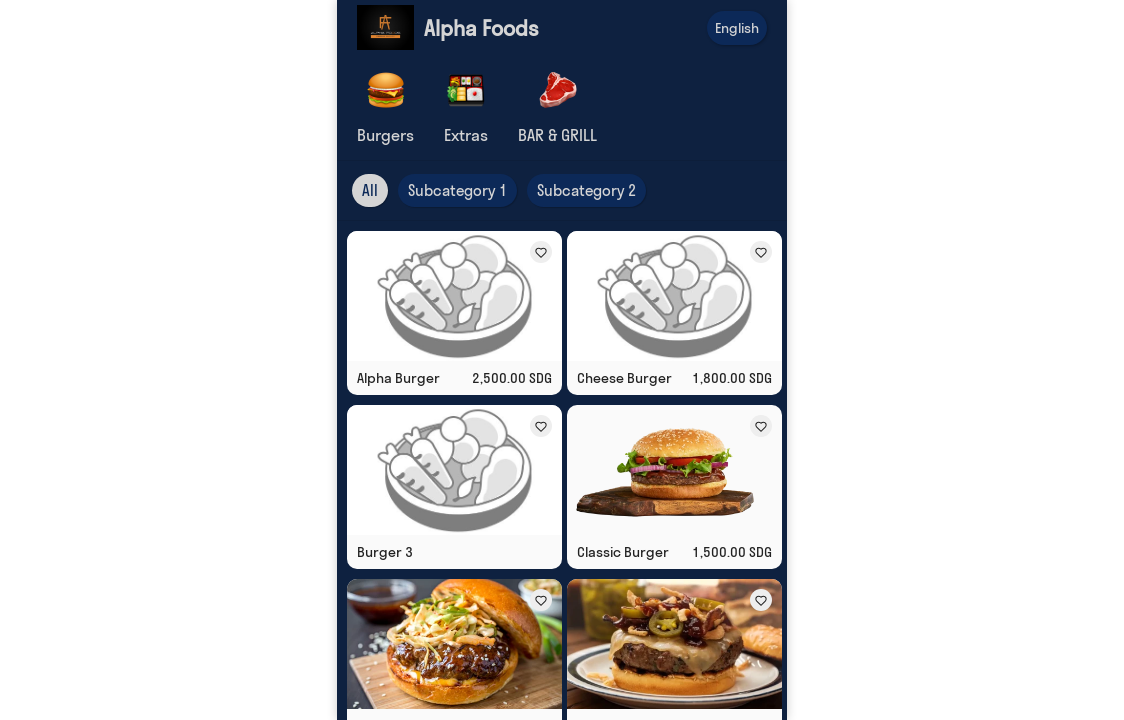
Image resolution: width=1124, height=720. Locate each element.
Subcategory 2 (586, 190)
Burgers (385, 135)
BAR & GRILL (557, 135)
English (737, 28)
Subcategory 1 (457, 190)
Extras (466, 135)
